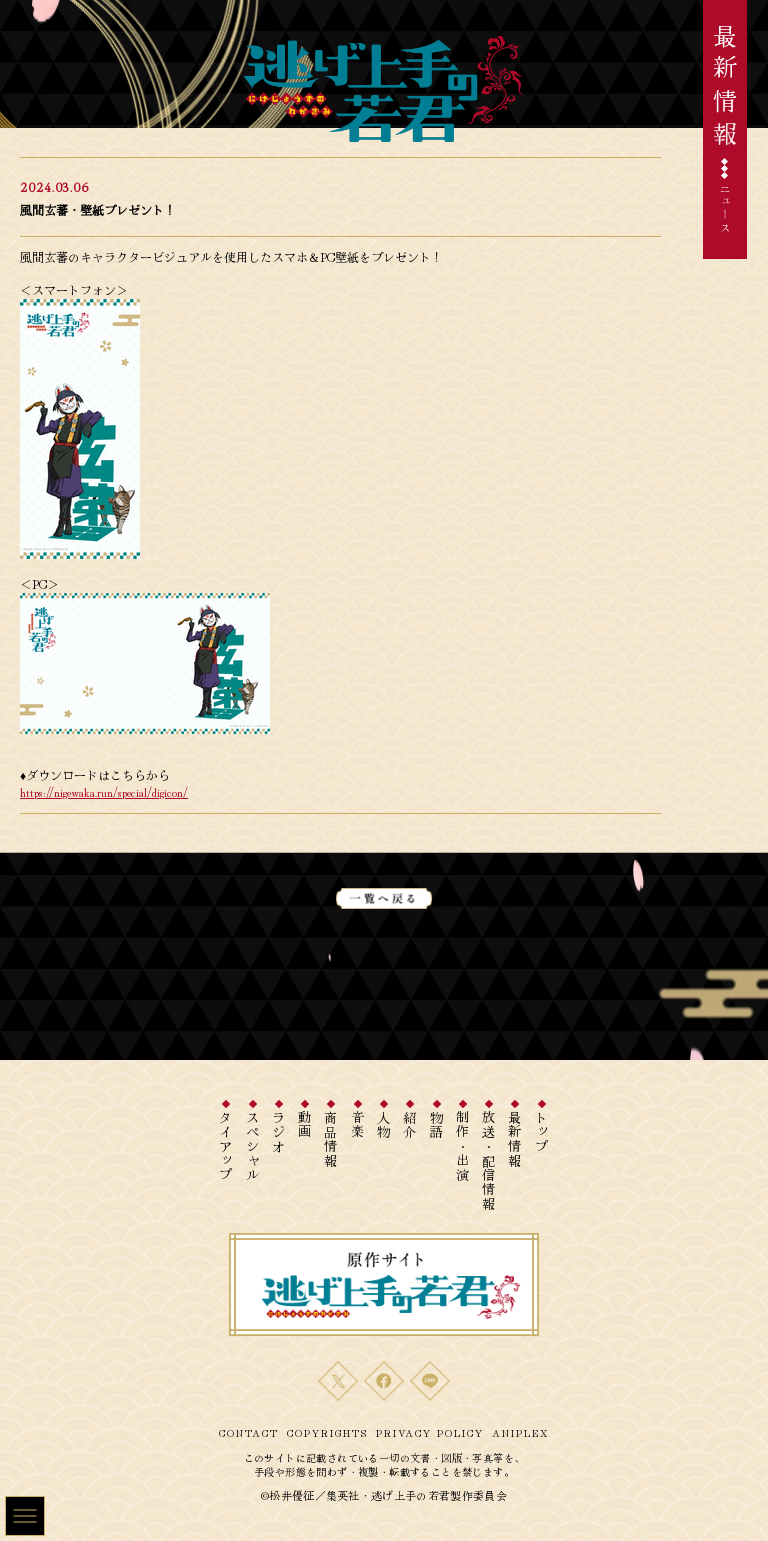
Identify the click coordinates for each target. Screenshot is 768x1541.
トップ (541, 1132)
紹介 (410, 1125)
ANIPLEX (520, 1432)
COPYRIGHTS (327, 1432)
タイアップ (226, 1147)
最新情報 (515, 1139)
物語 (436, 1125)
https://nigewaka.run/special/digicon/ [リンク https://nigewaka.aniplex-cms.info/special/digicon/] (104, 791)
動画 (305, 1125)
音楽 (357, 1125)
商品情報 (331, 1139)
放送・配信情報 (489, 1161)
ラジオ (278, 1132)
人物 (384, 1125)
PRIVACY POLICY (430, 1432)
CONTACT (249, 1432)
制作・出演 (462, 1147)
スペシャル (252, 1147)
